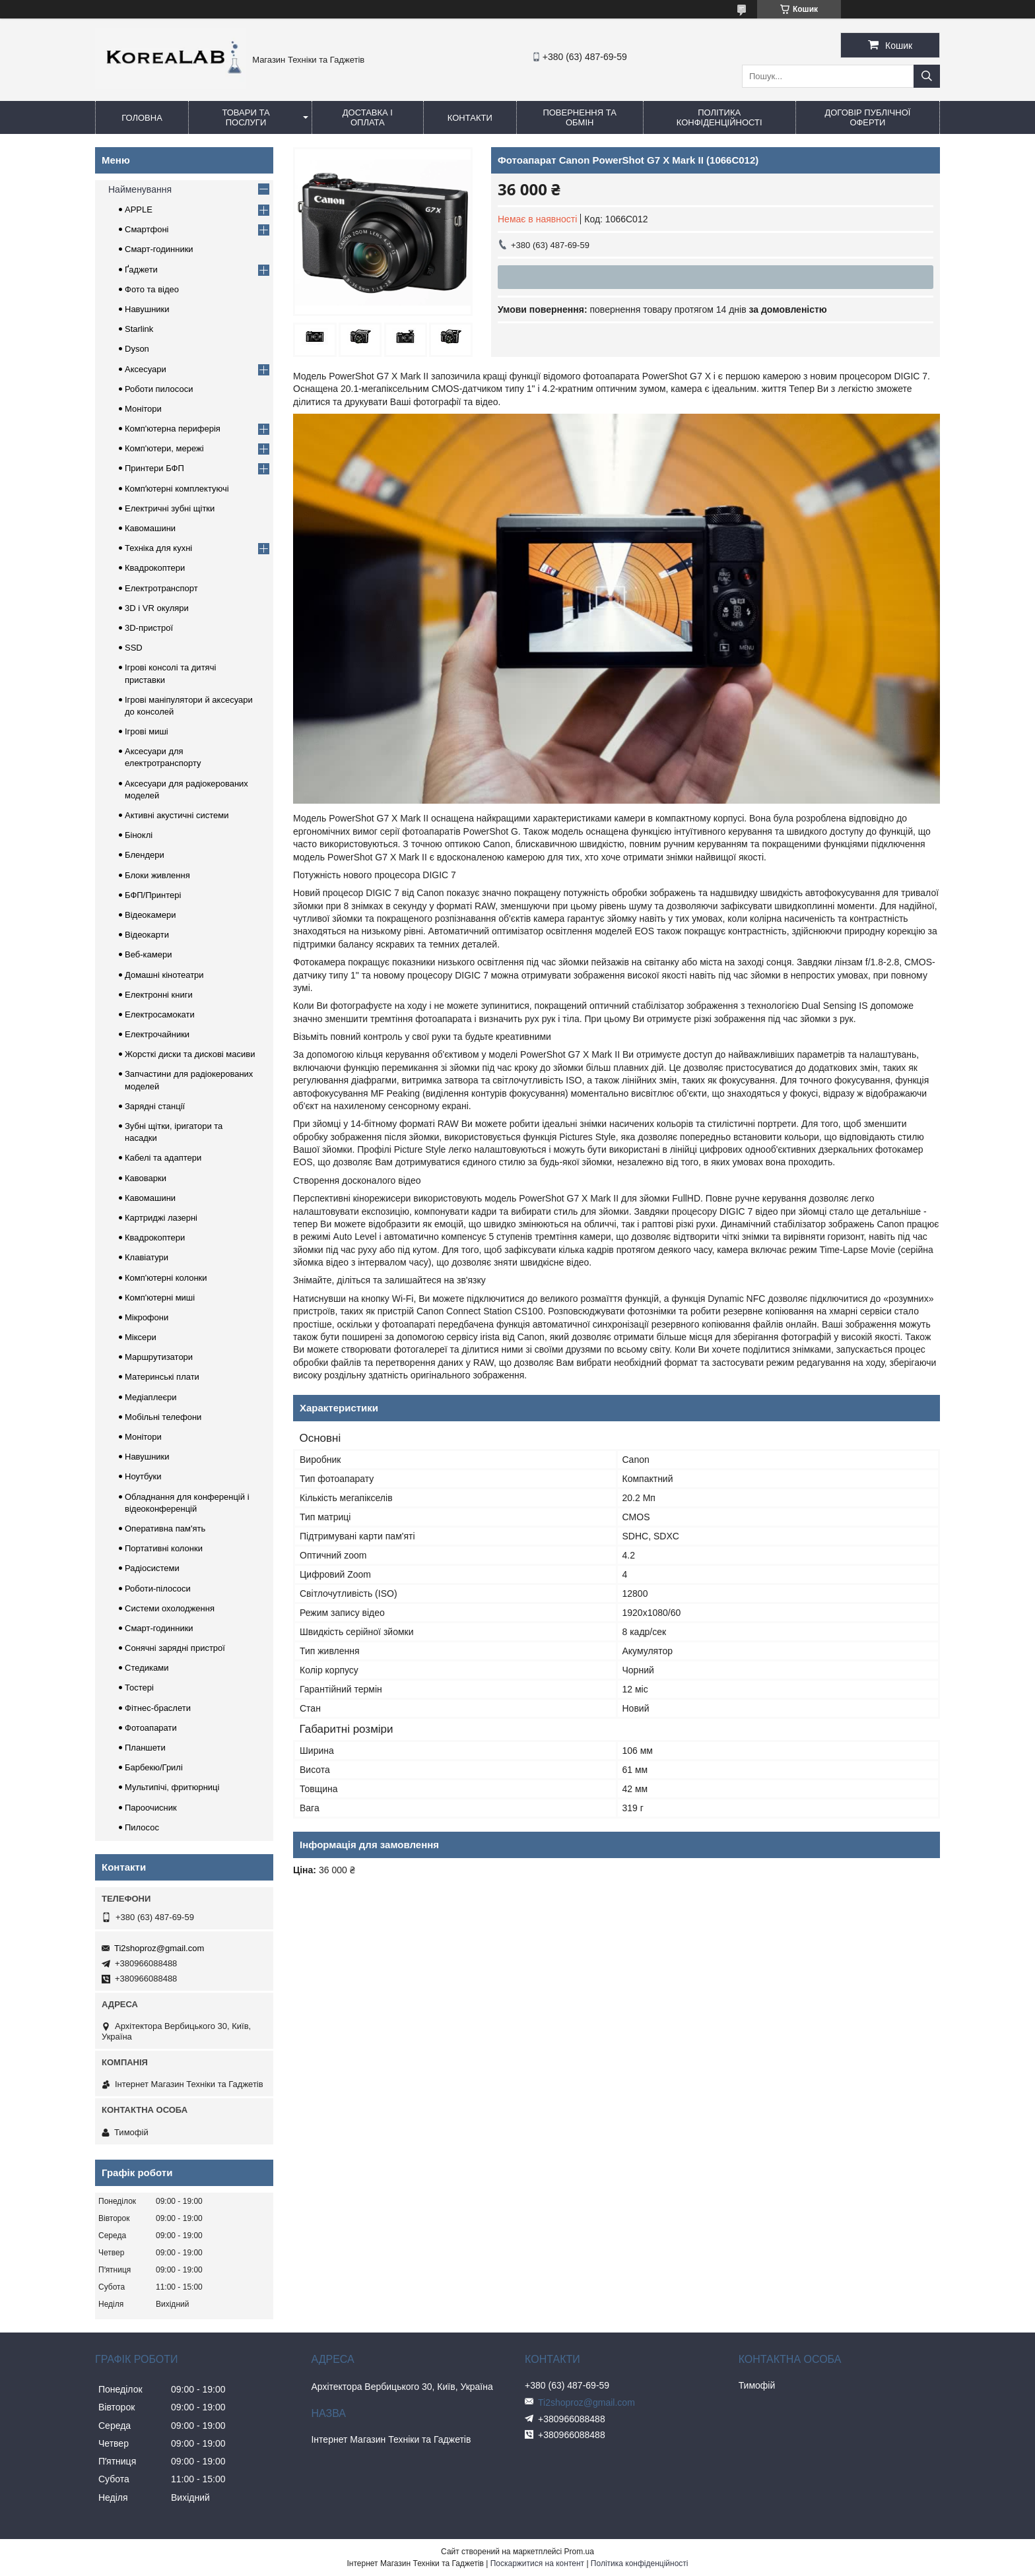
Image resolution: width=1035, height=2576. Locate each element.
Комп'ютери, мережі (164, 448)
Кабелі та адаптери (163, 1158)
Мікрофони (146, 1317)
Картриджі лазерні (161, 1218)
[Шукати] (927, 76)
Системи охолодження (170, 1608)
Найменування (140, 189)
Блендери (144, 855)
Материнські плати (162, 1377)
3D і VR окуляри (157, 608)
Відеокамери (150, 915)
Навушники (147, 309)
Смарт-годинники (159, 249)
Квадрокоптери (155, 568)
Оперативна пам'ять (165, 1528)
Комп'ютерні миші (160, 1298)
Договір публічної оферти (867, 117)
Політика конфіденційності (719, 117)
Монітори (143, 409)
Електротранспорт (161, 588)
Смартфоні (146, 229)
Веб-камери (148, 954)
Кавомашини (150, 528)
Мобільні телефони (163, 1417)
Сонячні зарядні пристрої (175, 1648)
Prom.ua (579, 2551)
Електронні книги (159, 995)
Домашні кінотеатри (164, 975)
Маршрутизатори (159, 1357)
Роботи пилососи (159, 389)
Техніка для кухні (158, 548)
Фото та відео (152, 289)
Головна (141, 118)
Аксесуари (145, 369)
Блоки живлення (157, 875)
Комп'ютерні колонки (166, 1278)
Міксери (140, 1337)
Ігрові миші (146, 731)
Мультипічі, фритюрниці (172, 1787)
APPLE (138, 209)
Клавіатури (146, 1257)
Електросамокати (160, 1014)
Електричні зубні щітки (170, 508)
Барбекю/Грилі (154, 1767)
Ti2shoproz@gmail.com (159, 1948)
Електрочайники (157, 1034)
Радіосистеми (152, 1568)
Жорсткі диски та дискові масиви (190, 1054)
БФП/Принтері (153, 895)
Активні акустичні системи (176, 815)
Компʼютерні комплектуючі (177, 489)
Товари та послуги (245, 117)
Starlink (139, 329)
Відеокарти (147, 935)
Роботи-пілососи (158, 1589)
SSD (134, 648)
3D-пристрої (149, 628)
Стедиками (146, 1668)
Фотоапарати (151, 1728)
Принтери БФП (154, 468)
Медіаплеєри (151, 1397)
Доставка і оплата (368, 117)
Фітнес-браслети (158, 1708)
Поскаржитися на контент (537, 2563)
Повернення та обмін (579, 117)
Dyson (137, 349)
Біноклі (138, 835)
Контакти (470, 118)
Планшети (145, 1748)
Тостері (139, 1687)
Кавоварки (145, 1178)
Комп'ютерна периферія (172, 429)
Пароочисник (151, 1808)
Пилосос (142, 1827)
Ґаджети (141, 269)
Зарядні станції (155, 1106)
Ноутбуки (143, 1476)
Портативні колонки (164, 1548)
